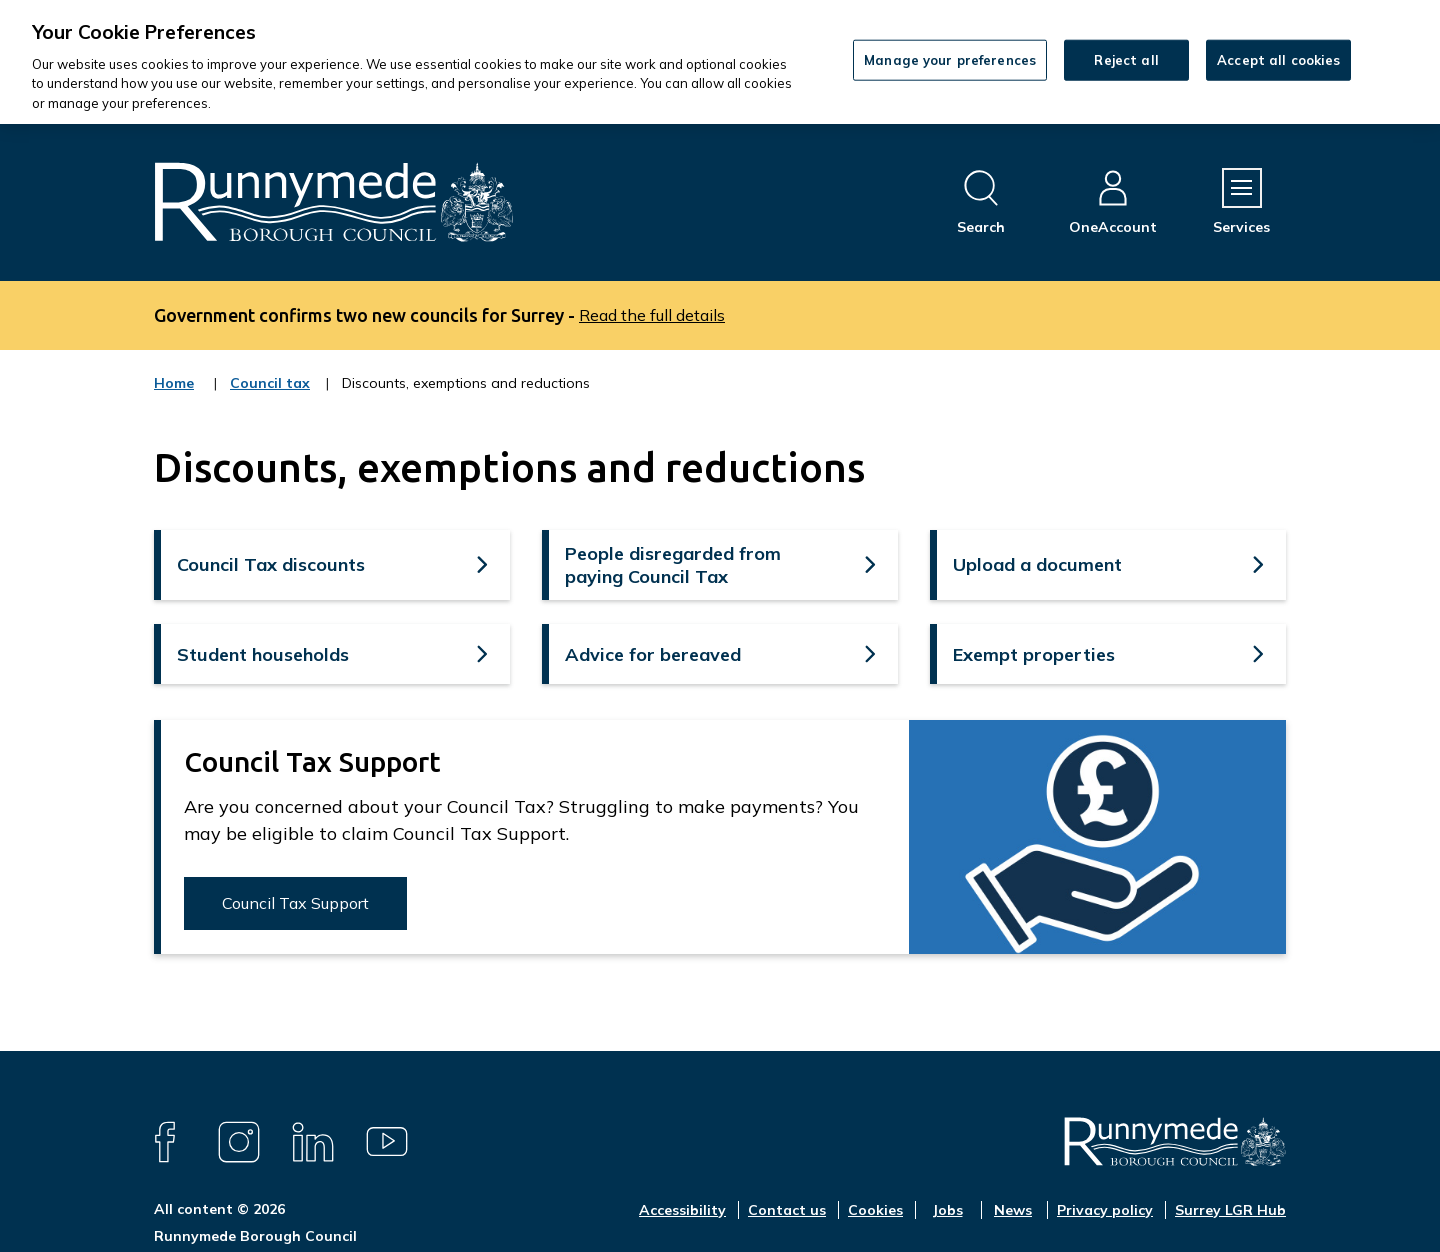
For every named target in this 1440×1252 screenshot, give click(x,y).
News (1013, 1210)
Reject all (1126, 59)
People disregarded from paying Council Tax (673, 565)
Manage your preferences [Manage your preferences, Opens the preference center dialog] (950, 59)
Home (174, 383)
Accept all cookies (1278, 59)
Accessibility (682, 1210)
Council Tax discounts (271, 564)
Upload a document (1037, 564)
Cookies (875, 1210)
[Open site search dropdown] (981, 202)
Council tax (270, 396)
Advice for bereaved (653, 654)
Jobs (947, 1210)
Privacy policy (1105, 1210)
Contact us (787, 1210)
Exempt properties (1034, 654)
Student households (263, 654)
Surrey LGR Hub (1230, 1210)
